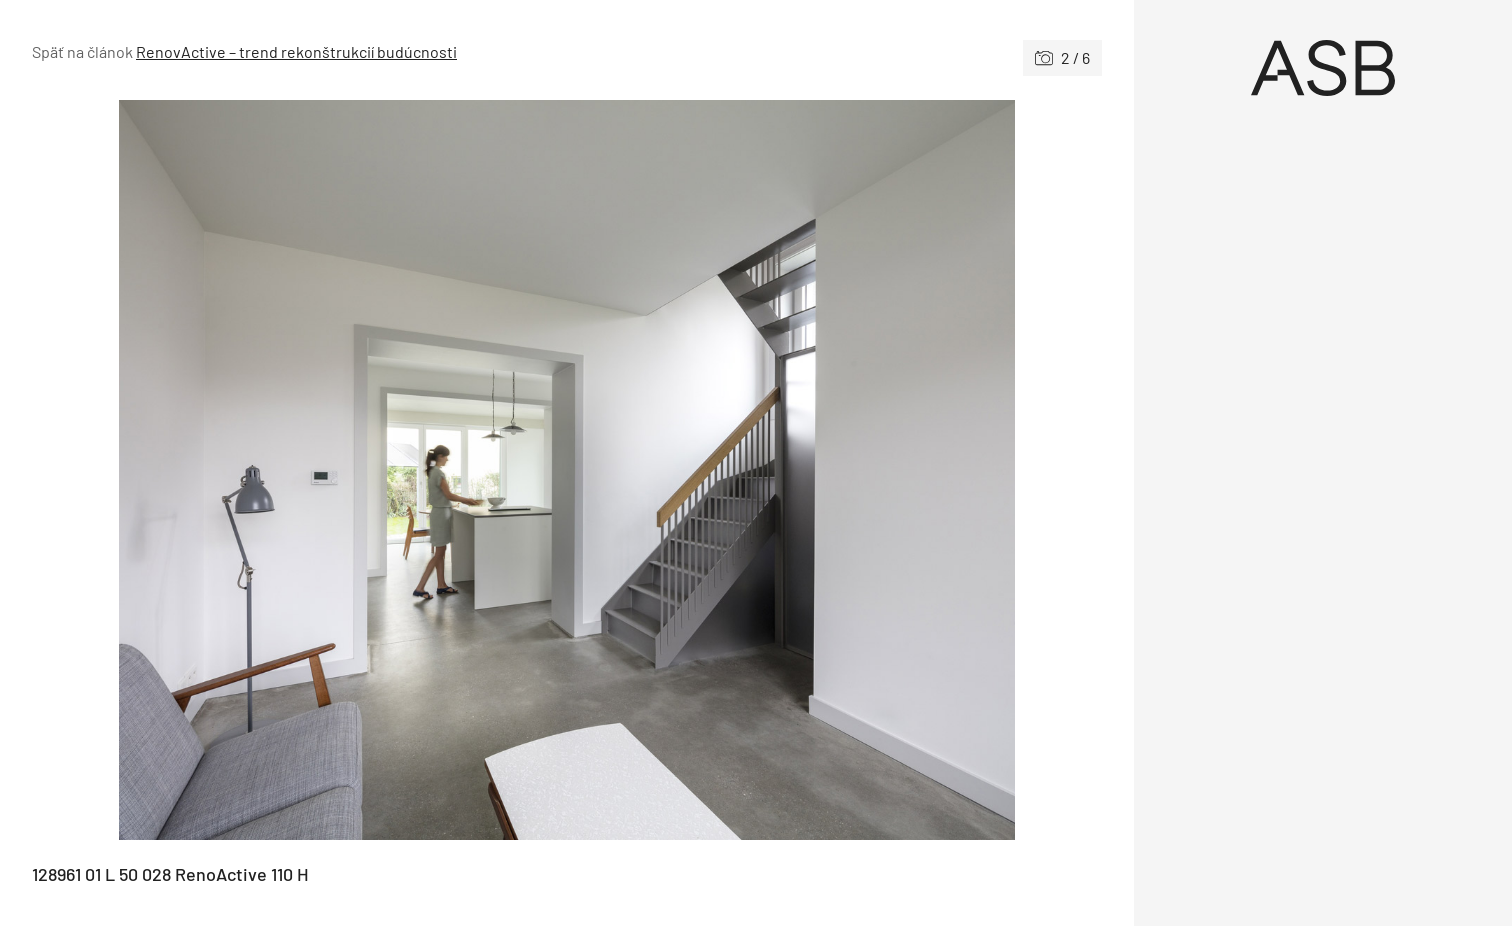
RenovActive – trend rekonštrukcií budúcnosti (296, 51)
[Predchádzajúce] (299, 470)
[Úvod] (1323, 68)
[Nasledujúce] (834, 470)
